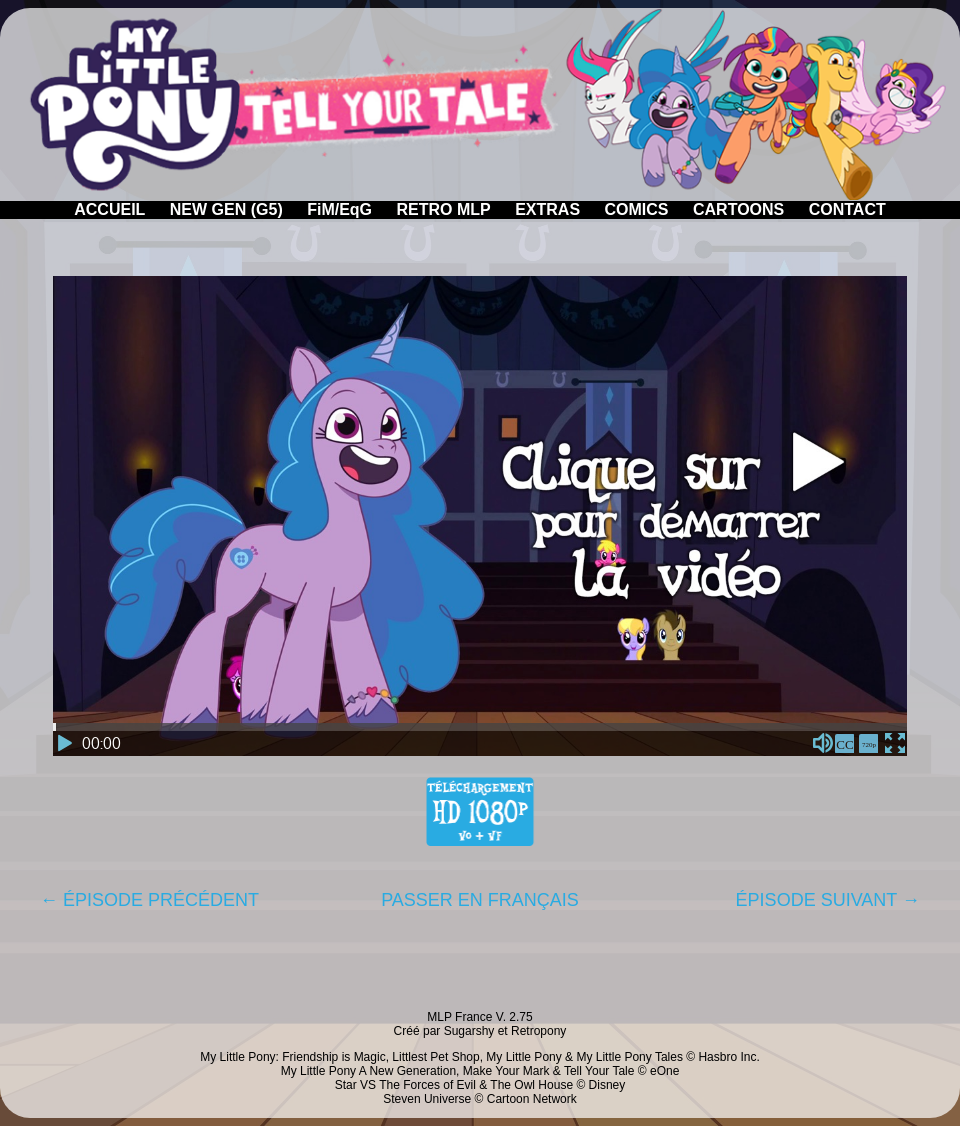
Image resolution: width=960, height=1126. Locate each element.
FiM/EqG (339, 209)
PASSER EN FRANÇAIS (480, 900)
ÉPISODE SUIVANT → (828, 900)
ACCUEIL (109, 209)
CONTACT (847, 209)
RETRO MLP (444, 209)
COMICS (637, 209)
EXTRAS (547, 209)
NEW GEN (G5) (226, 209)
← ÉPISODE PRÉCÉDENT (149, 900)
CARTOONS (738, 209)
